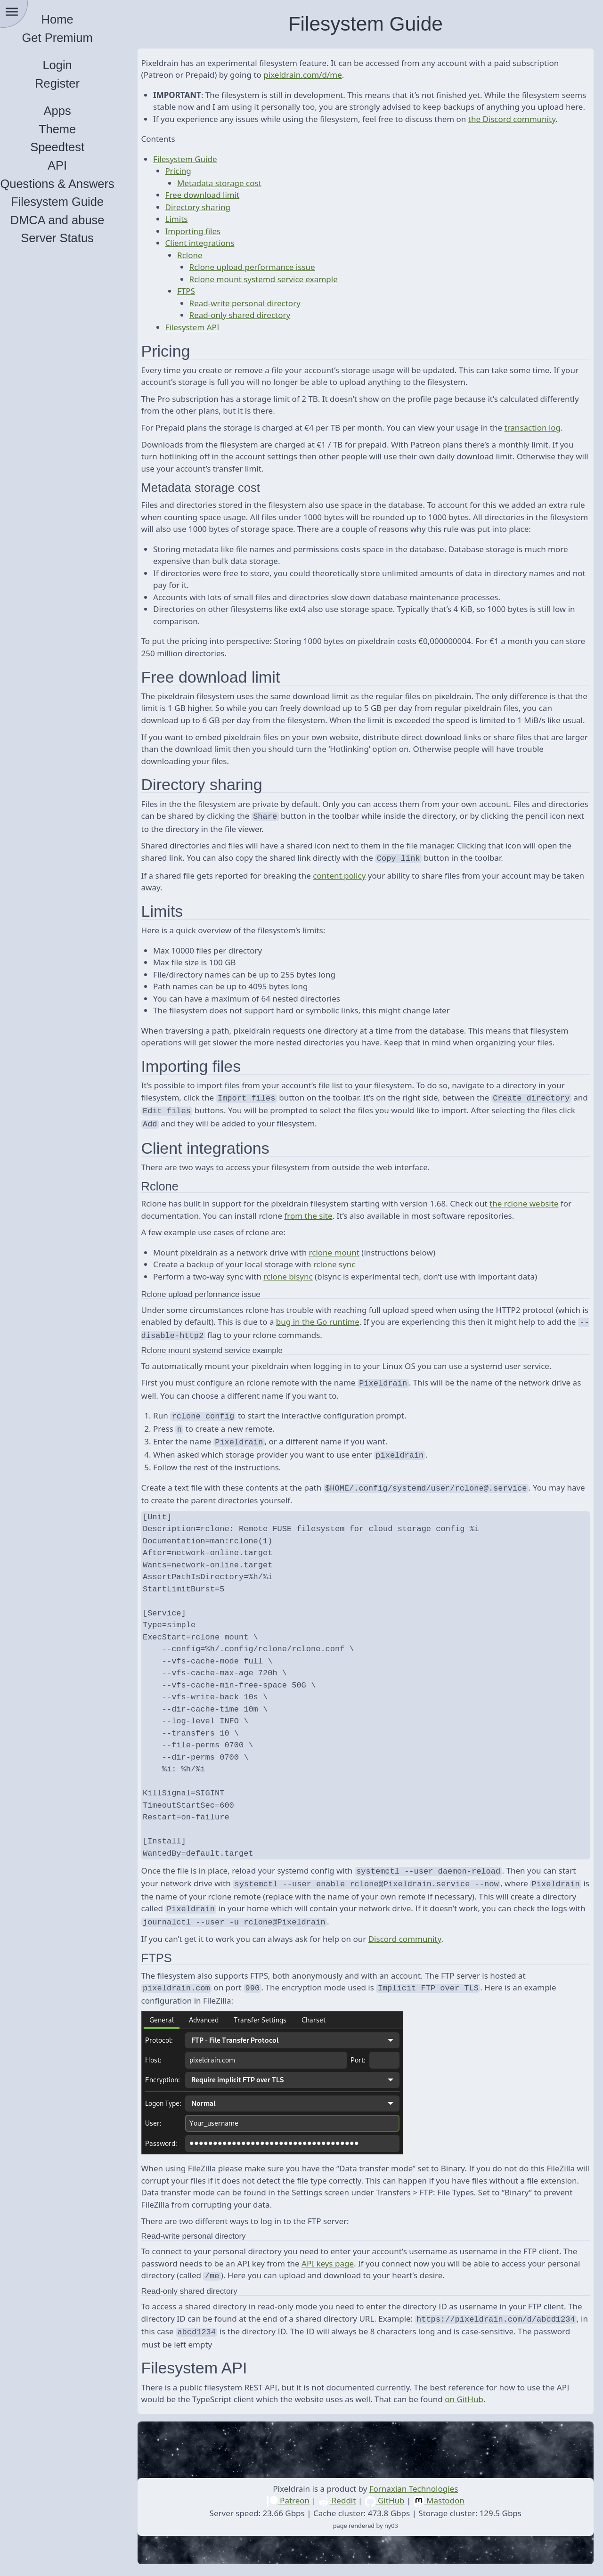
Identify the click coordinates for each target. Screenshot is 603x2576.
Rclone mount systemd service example (277, 290)
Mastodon (445, 2504)
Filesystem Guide (70, 201)
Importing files (206, 242)
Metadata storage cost (233, 194)
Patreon (294, 2504)
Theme (70, 129)
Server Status (70, 238)
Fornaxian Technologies (420, 2492)
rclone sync (347, 1283)
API (70, 165)
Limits (190, 231)
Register (71, 83)
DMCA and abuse (71, 220)
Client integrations (213, 255)
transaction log (546, 439)
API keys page (357, 2270)
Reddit (344, 2504)
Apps (70, 110)
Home (71, 19)
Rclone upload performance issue (265, 279)
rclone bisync (301, 1295)
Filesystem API (206, 339)
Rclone (203, 266)
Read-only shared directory (253, 327)
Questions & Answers (71, 183)
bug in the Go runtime (365, 1341)
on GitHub (477, 2403)
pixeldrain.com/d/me (316, 74)
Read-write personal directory (258, 315)
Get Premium (70, 37)
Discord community (418, 1946)
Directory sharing (211, 218)
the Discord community (525, 130)
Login (70, 65)
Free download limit (216, 207)
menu (12, 12)
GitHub (391, 2504)
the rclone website (537, 1222)
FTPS (200, 303)
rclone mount (347, 1271)
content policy (352, 897)
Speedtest (71, 147)
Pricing (191, 183)
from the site (322, 1235)
